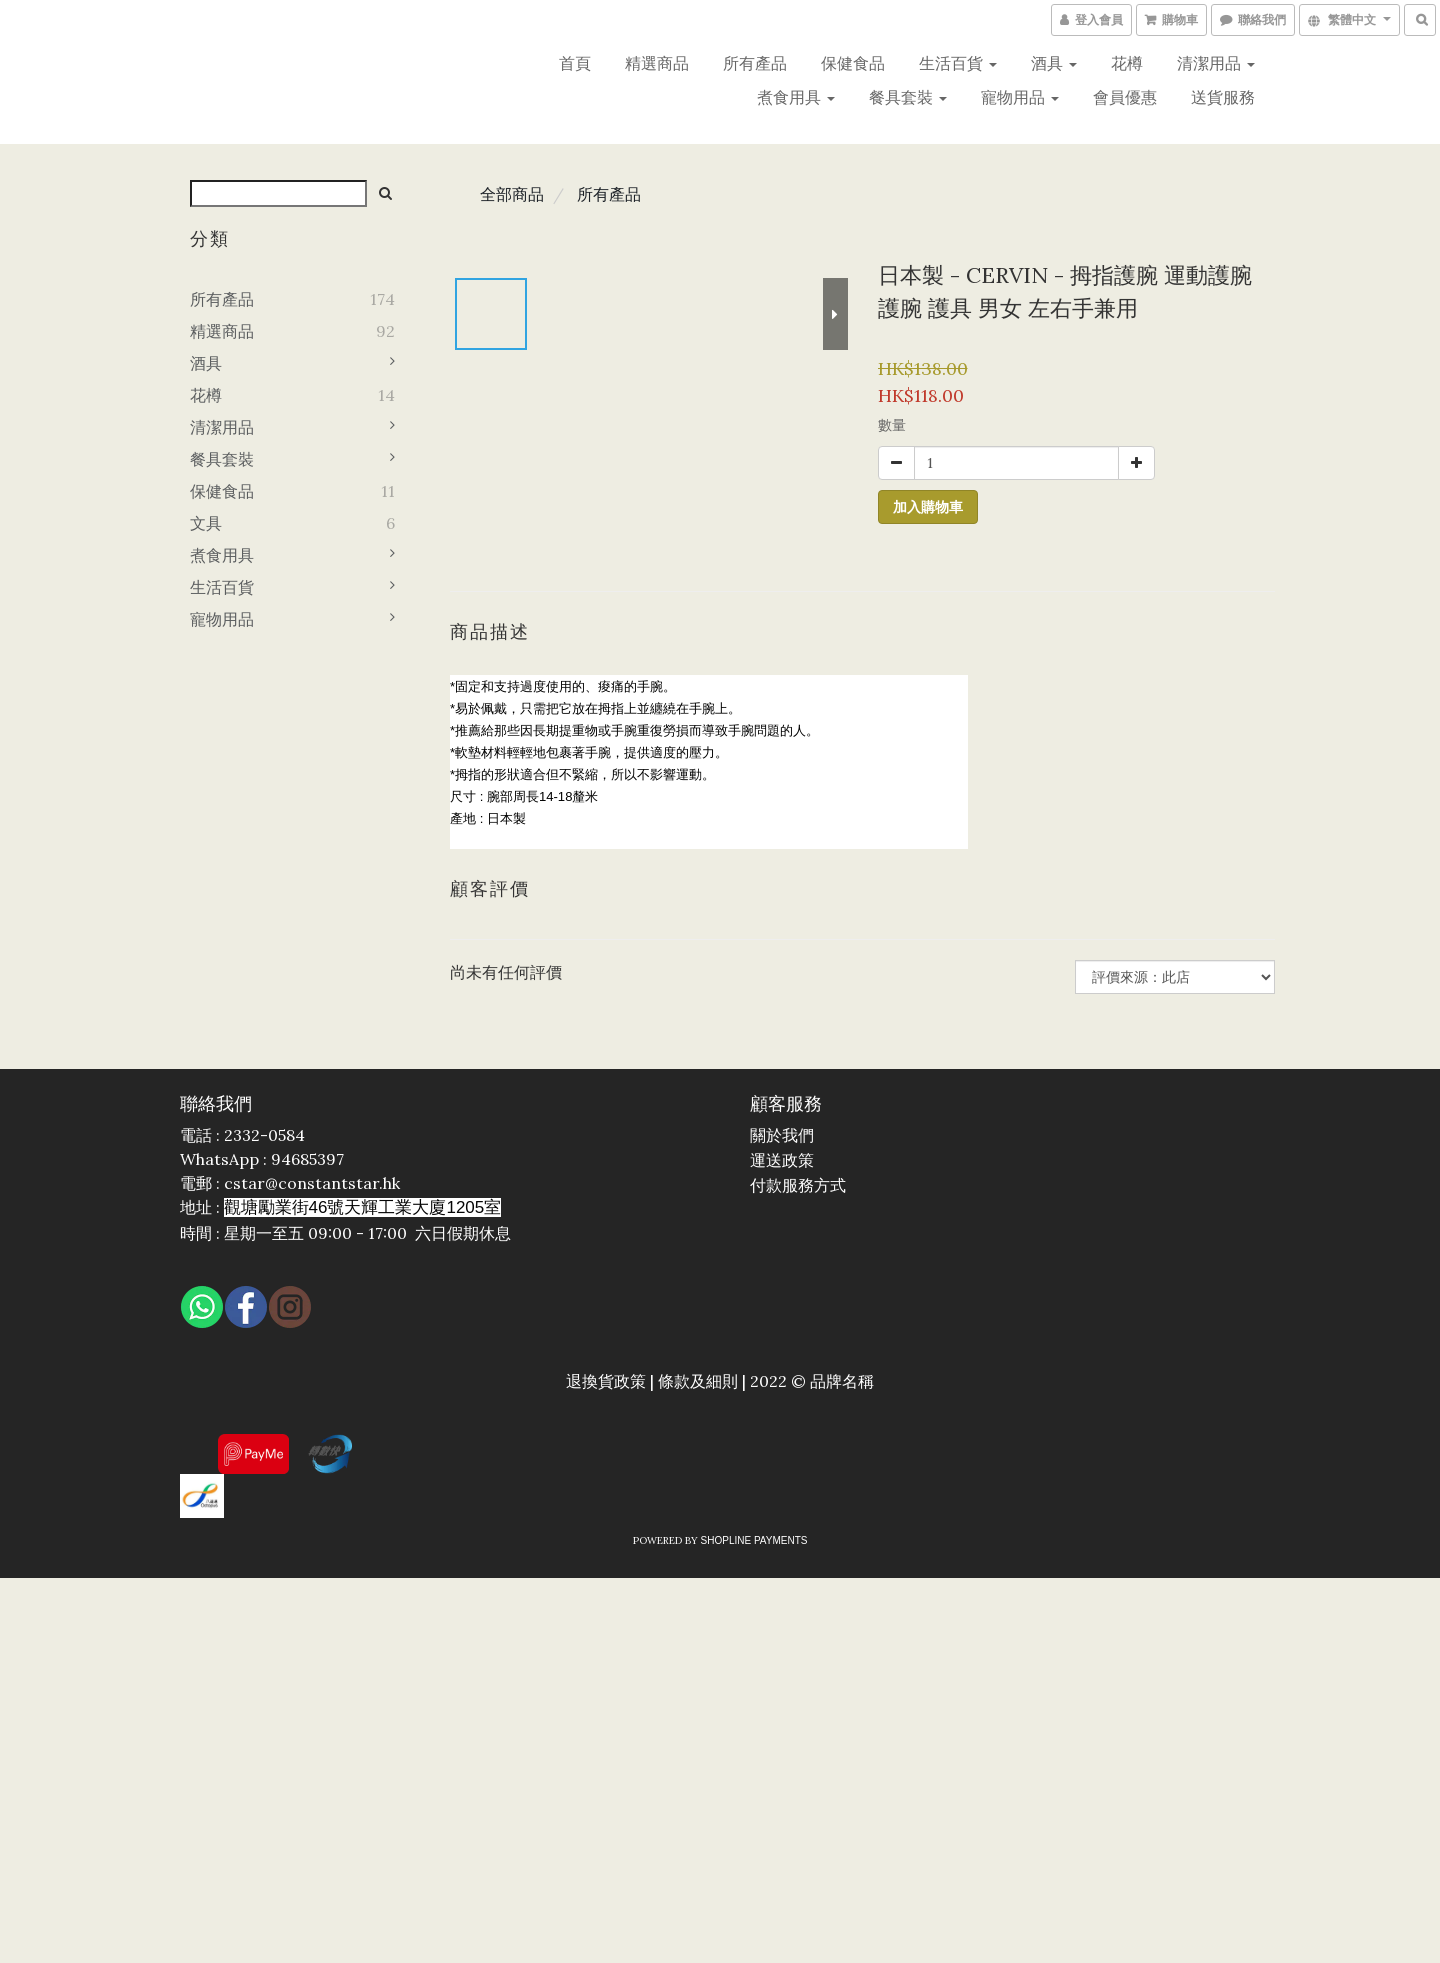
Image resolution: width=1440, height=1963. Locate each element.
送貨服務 (1223, 97)
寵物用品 (1020, 97)
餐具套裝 (908, 97)
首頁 (575, 63)
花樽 (1127, 63)
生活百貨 (958, 63)
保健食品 (853, 63)
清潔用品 (1216, 63)
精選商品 (657, 63)
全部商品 (512, 194)
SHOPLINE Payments (754, 1540)
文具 (206, 523)
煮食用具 (796, 97)
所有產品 (755, 63)
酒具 (1054, 63)
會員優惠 (1125, 97)
